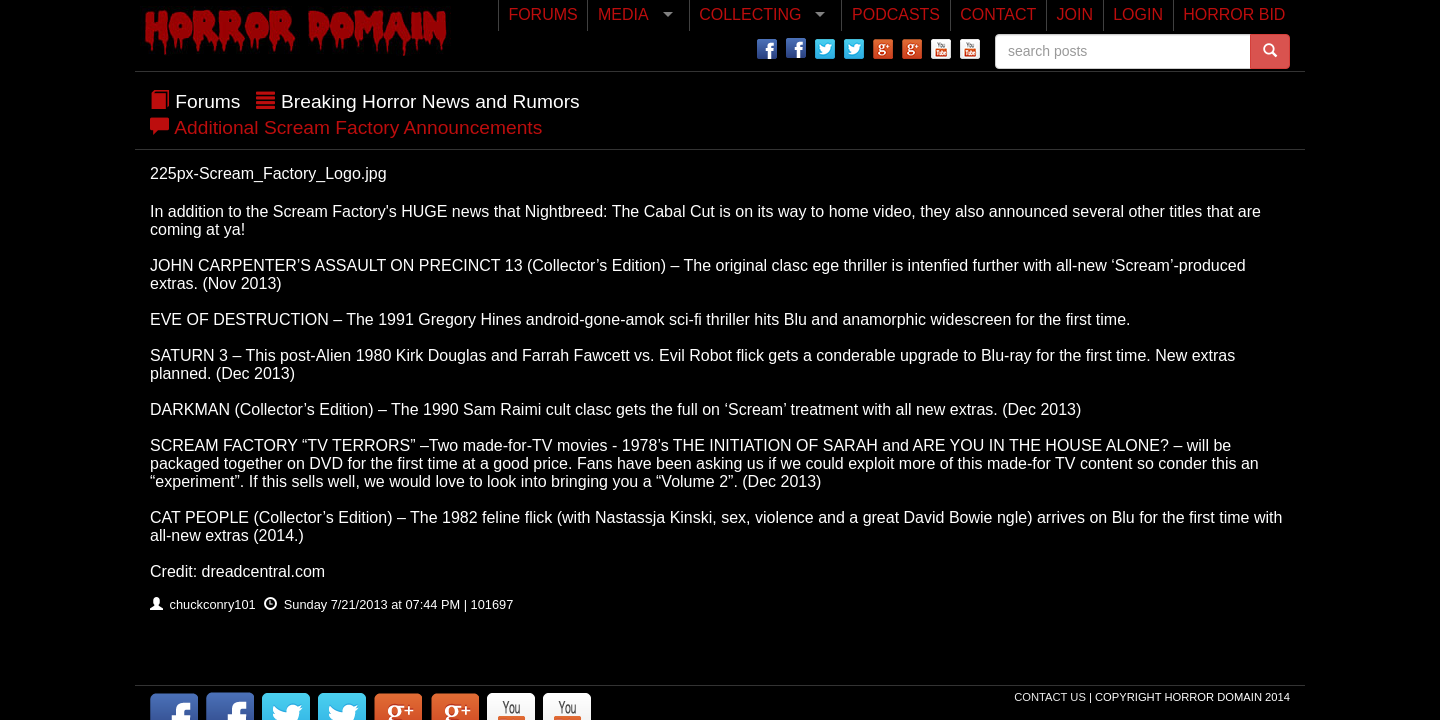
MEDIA (623, 14)
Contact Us (1051, 697)
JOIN (1075, 14)
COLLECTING (750, 14)
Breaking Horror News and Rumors (430, 101)
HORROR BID (1234, 14)
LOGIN (1138, 14)
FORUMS (542, 14)
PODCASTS (896, 14)
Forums (207, 101)
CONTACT (998, 14)
